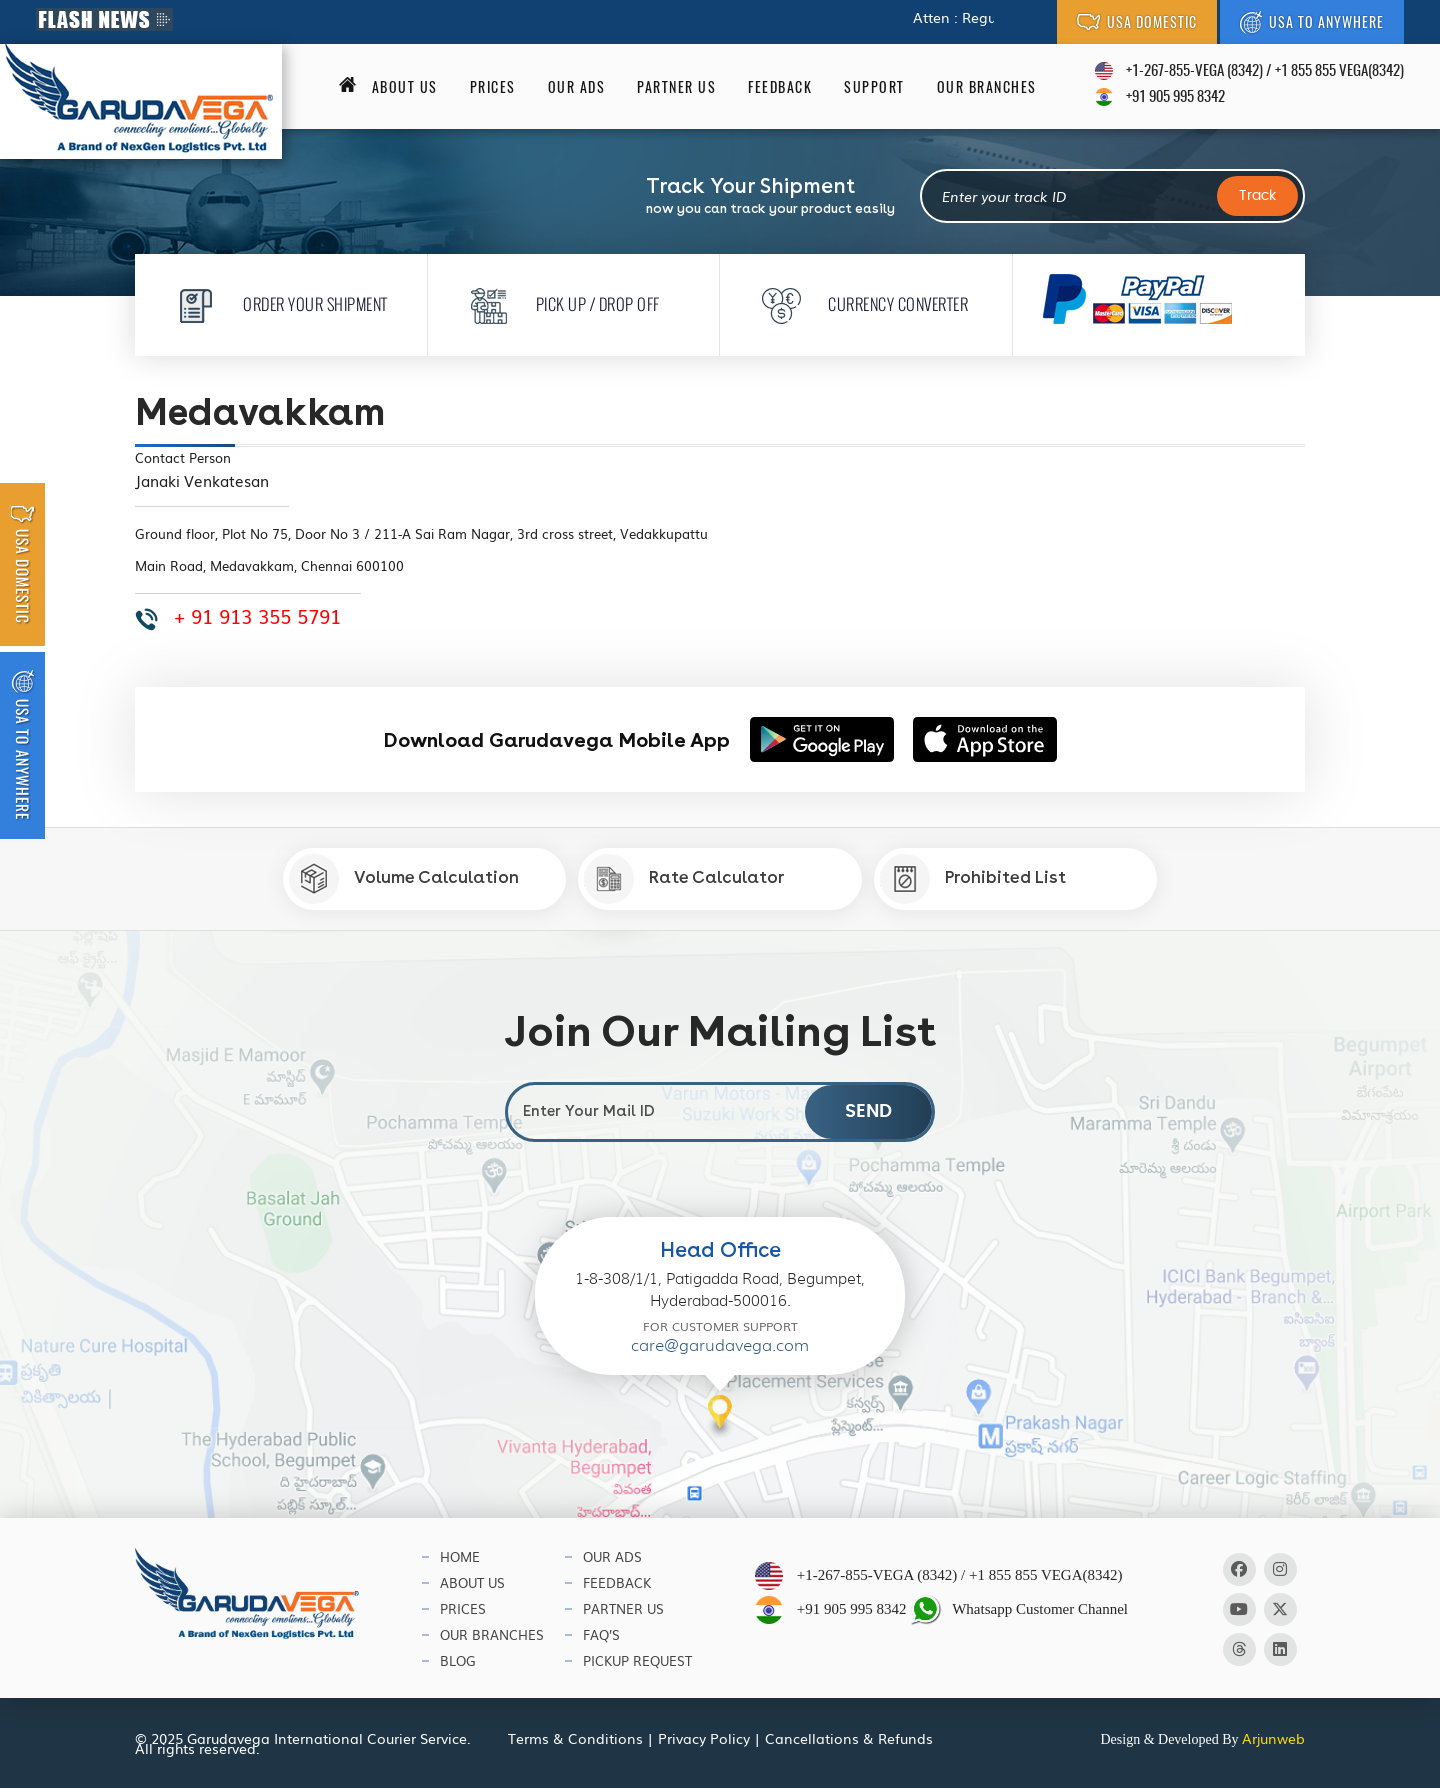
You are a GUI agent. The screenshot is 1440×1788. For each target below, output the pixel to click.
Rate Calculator (684, 879)
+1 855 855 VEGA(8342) (1339, 71)
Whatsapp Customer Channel (1019, 1610)
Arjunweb (1273, 1738)
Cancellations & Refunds (849, 1738)
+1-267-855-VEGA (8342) (1194, 71)
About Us (472, 1582)
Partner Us (676, 87)
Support (874, 87)
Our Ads (577, 87)
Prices (493, 87)
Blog (458, 1660)
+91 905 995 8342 (1175, 97)
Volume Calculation (404, 879)
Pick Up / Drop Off (559, 303)
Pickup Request (637, 1660)
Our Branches (987, 87)
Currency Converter (859, 303)
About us (405, 87)
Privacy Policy (704, 1738)
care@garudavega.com (720, 1345)
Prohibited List (973, 879)
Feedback (780, 87)
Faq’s (601, 1634)
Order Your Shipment (276, 303)
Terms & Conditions (575, 1738)
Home (460, 1556)
